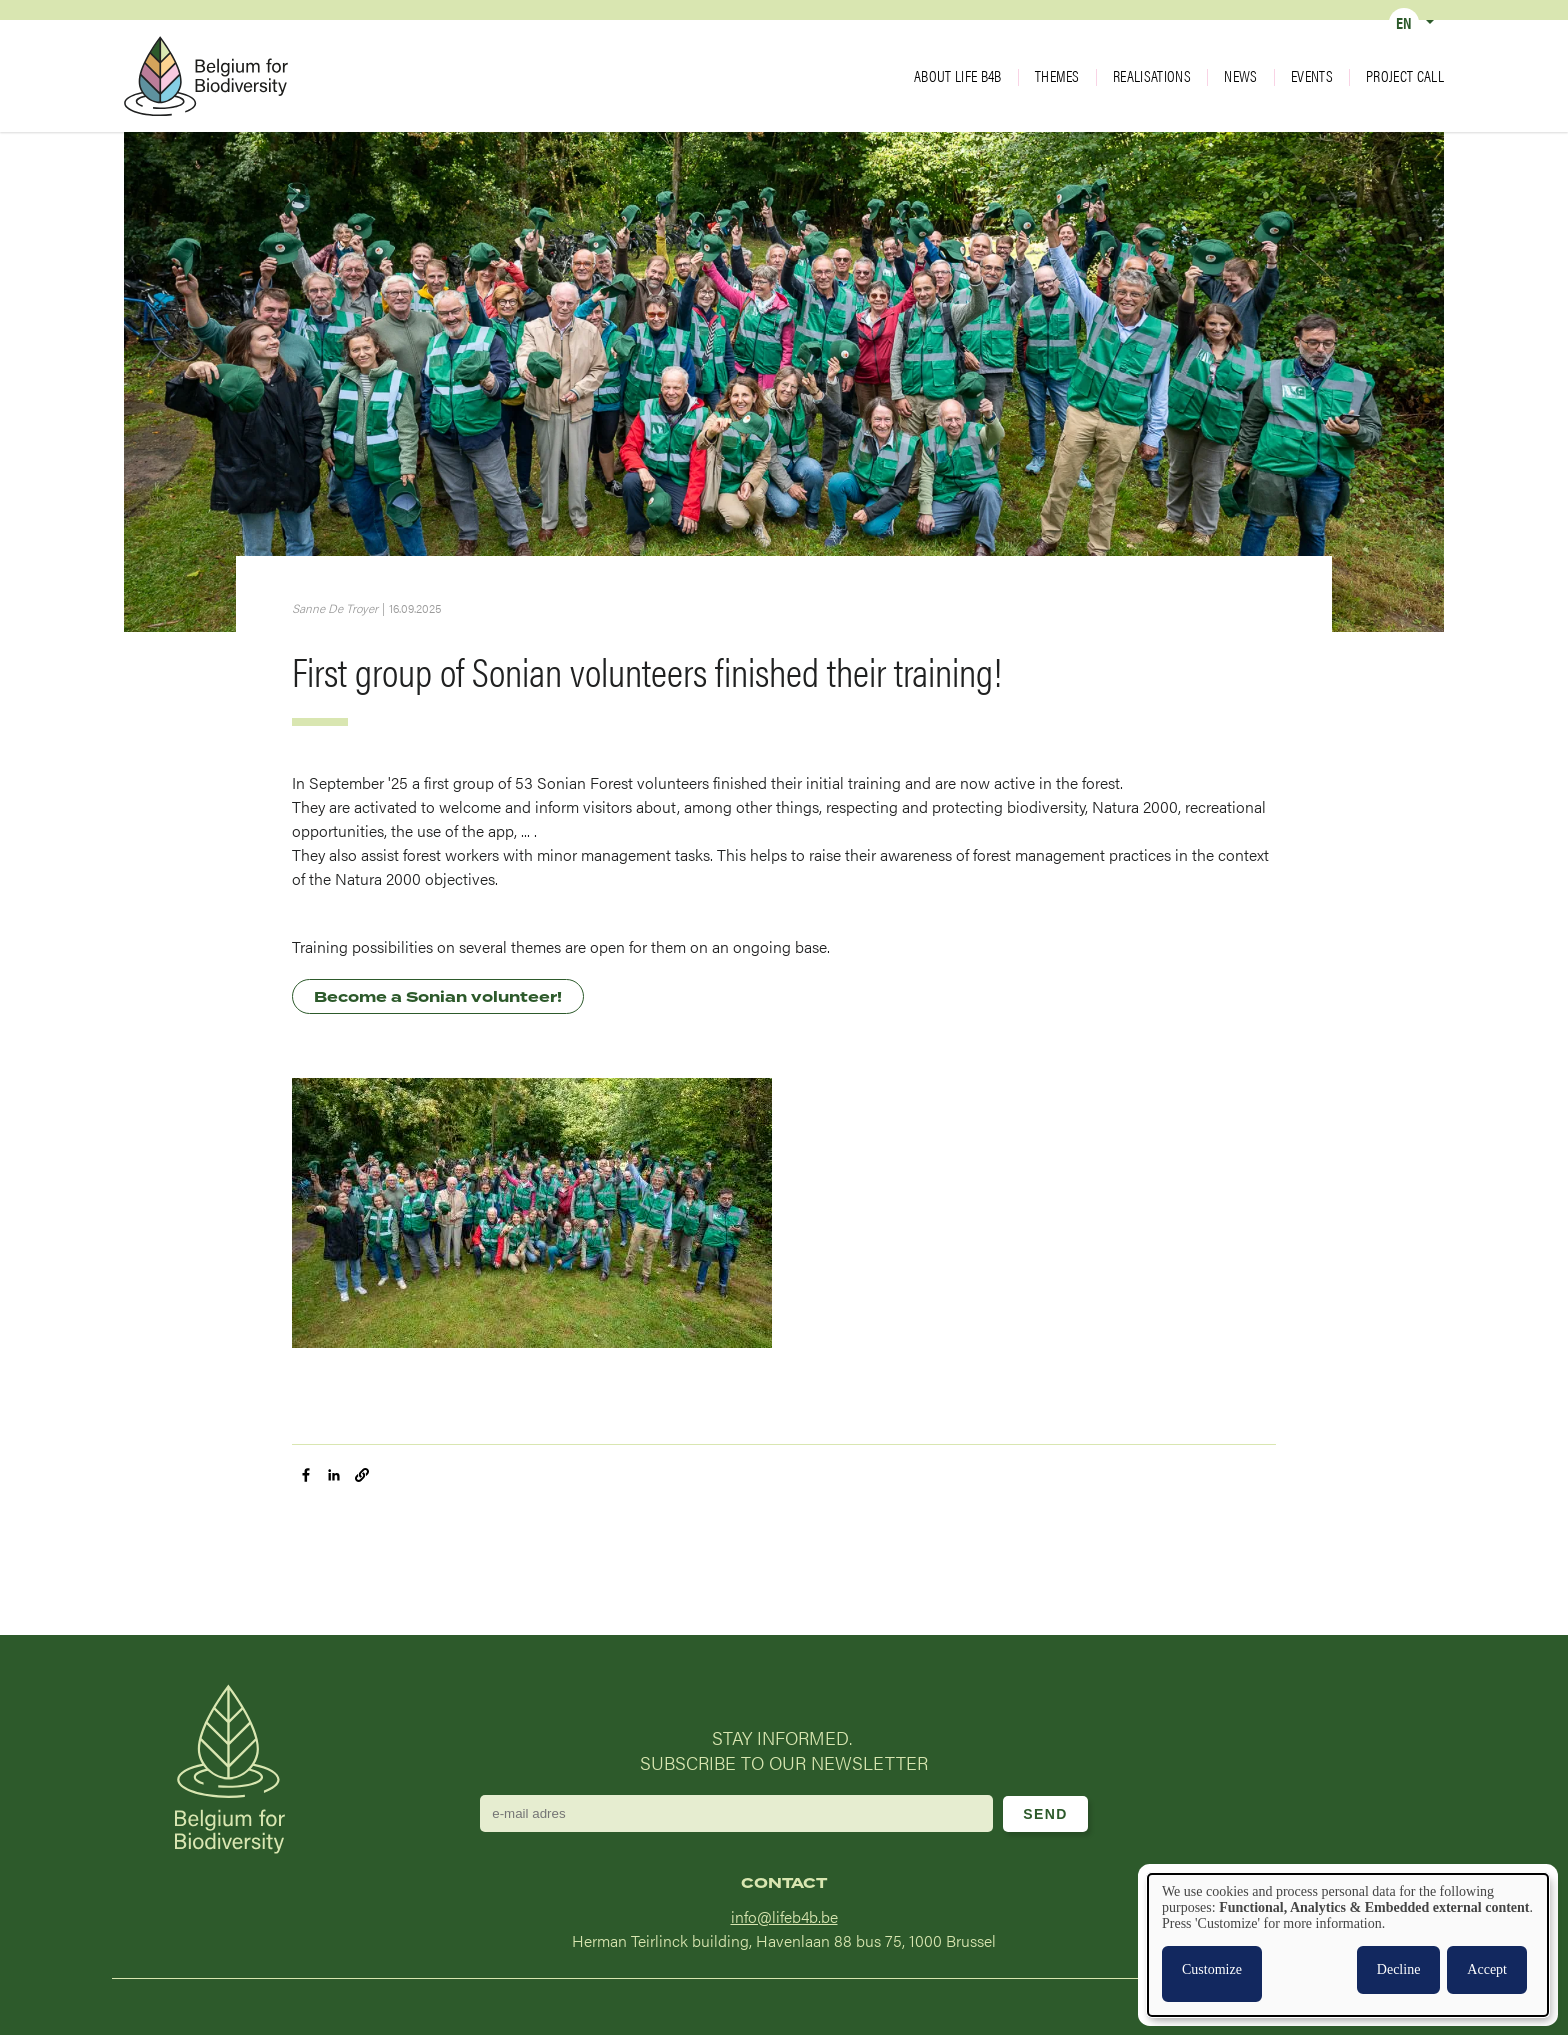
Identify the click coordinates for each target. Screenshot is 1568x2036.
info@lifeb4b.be (784, 1916)
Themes (1057, 76)
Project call (1405, 76)
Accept (1487, 1969)
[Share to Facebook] (306, 1475)
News (1240, 76)
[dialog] (1348, 1945)
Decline (1399, 1969)
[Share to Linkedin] (334, 1475)
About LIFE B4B (957, 76)
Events (1312, 76)
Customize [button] (1212, 1969)
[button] (362, 1475)
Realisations (1152, 76)
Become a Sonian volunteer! (438, 997)
